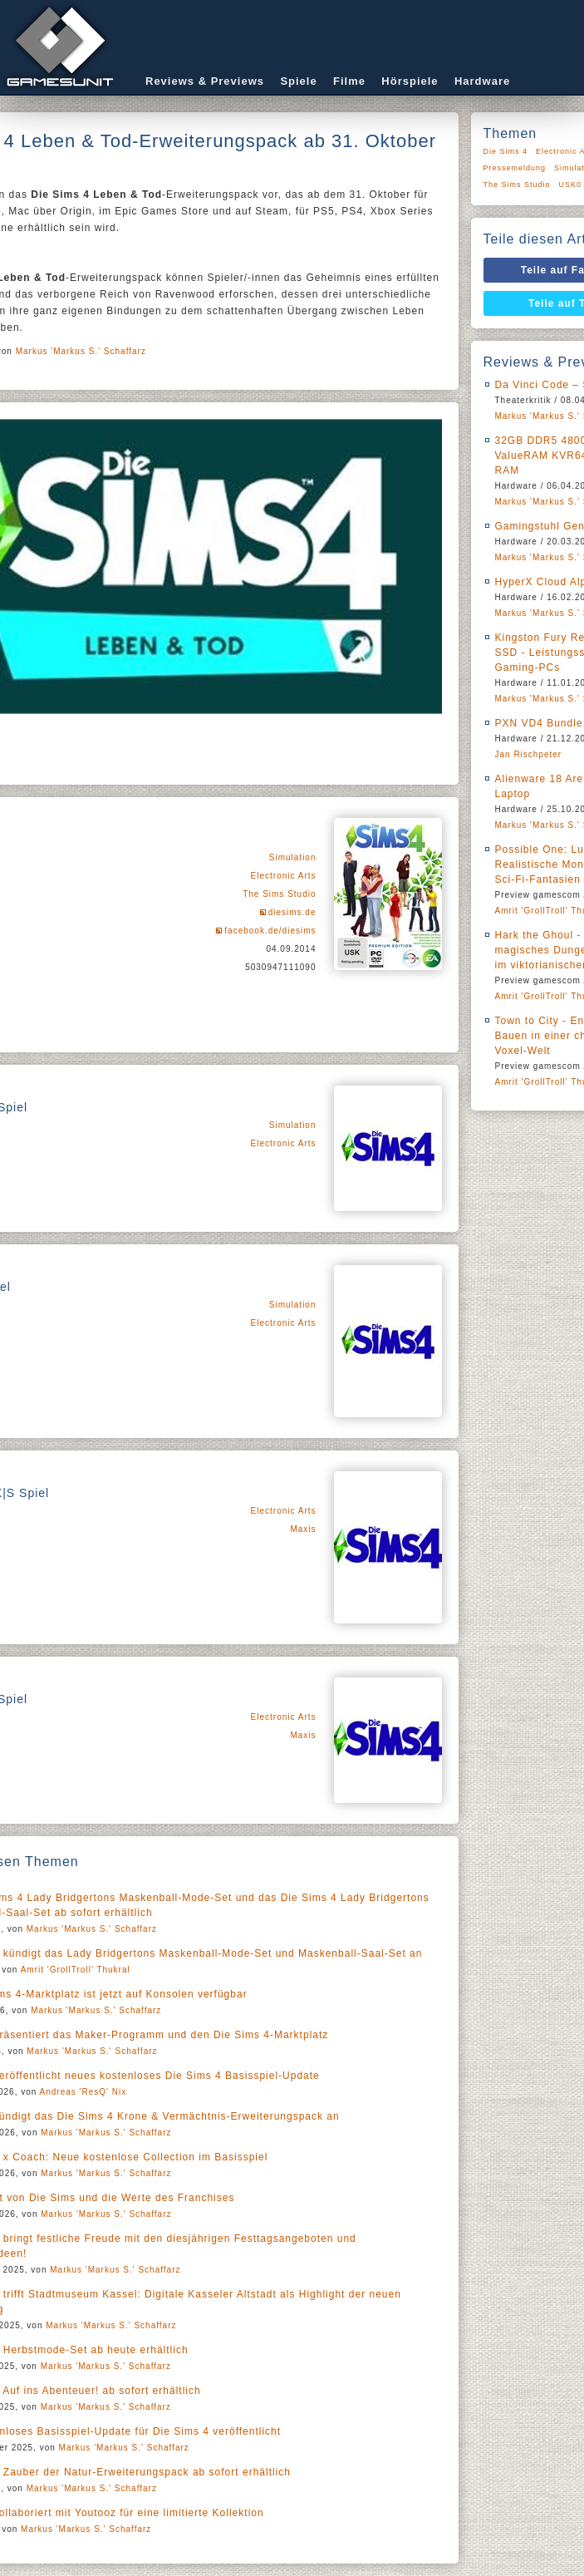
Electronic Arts (284, 875)
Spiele (298, 81)
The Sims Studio (279, 894)
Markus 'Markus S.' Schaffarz (81, 351)
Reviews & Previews (204, 81)
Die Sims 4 (505, 151)
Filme (349, 81)
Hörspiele (409, 81)
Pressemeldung (515, 168)
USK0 (570, 184)
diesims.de (292, 912)
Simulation (293, 857)
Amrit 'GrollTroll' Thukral (75, 1969)
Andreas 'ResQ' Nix (83, 2091)
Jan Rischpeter (528, 754)
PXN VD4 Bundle (539, 723)
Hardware (482, 81)
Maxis (303, 1529)
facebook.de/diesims (270, 930)
